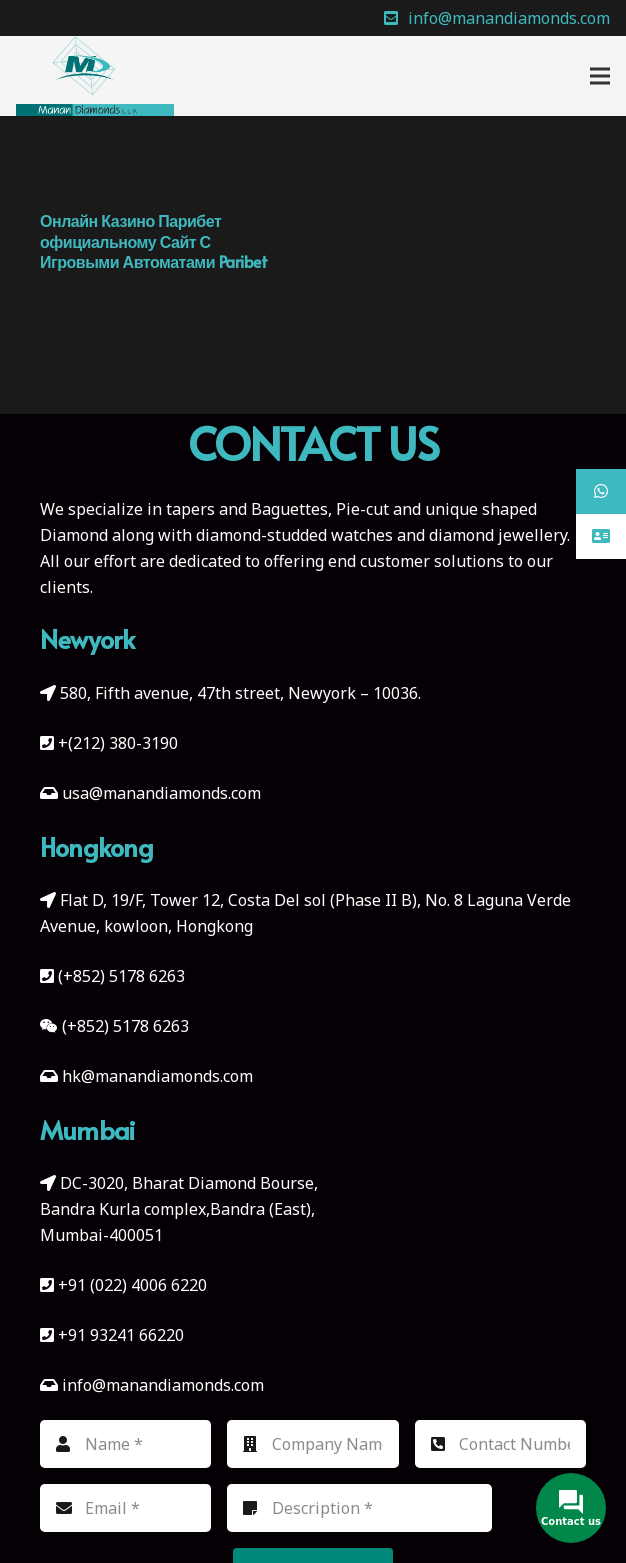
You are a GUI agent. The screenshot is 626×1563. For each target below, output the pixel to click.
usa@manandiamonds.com (161, 793)
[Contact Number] (500, 1444)
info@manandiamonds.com (161, 1385)
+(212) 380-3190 (118, 743)
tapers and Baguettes (247, 509)
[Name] (125, 1444)
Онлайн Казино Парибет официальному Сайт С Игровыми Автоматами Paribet (153, 241)
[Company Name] (312, 1444)
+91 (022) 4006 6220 (132, 1285)
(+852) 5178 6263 (121, 976)
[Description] (359, 1508)
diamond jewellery (498, 535)
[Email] (125, 1508)
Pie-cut (362, 509)
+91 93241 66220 (121, 1335)
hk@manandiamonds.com (157, 1076)
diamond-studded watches (294, 535)
